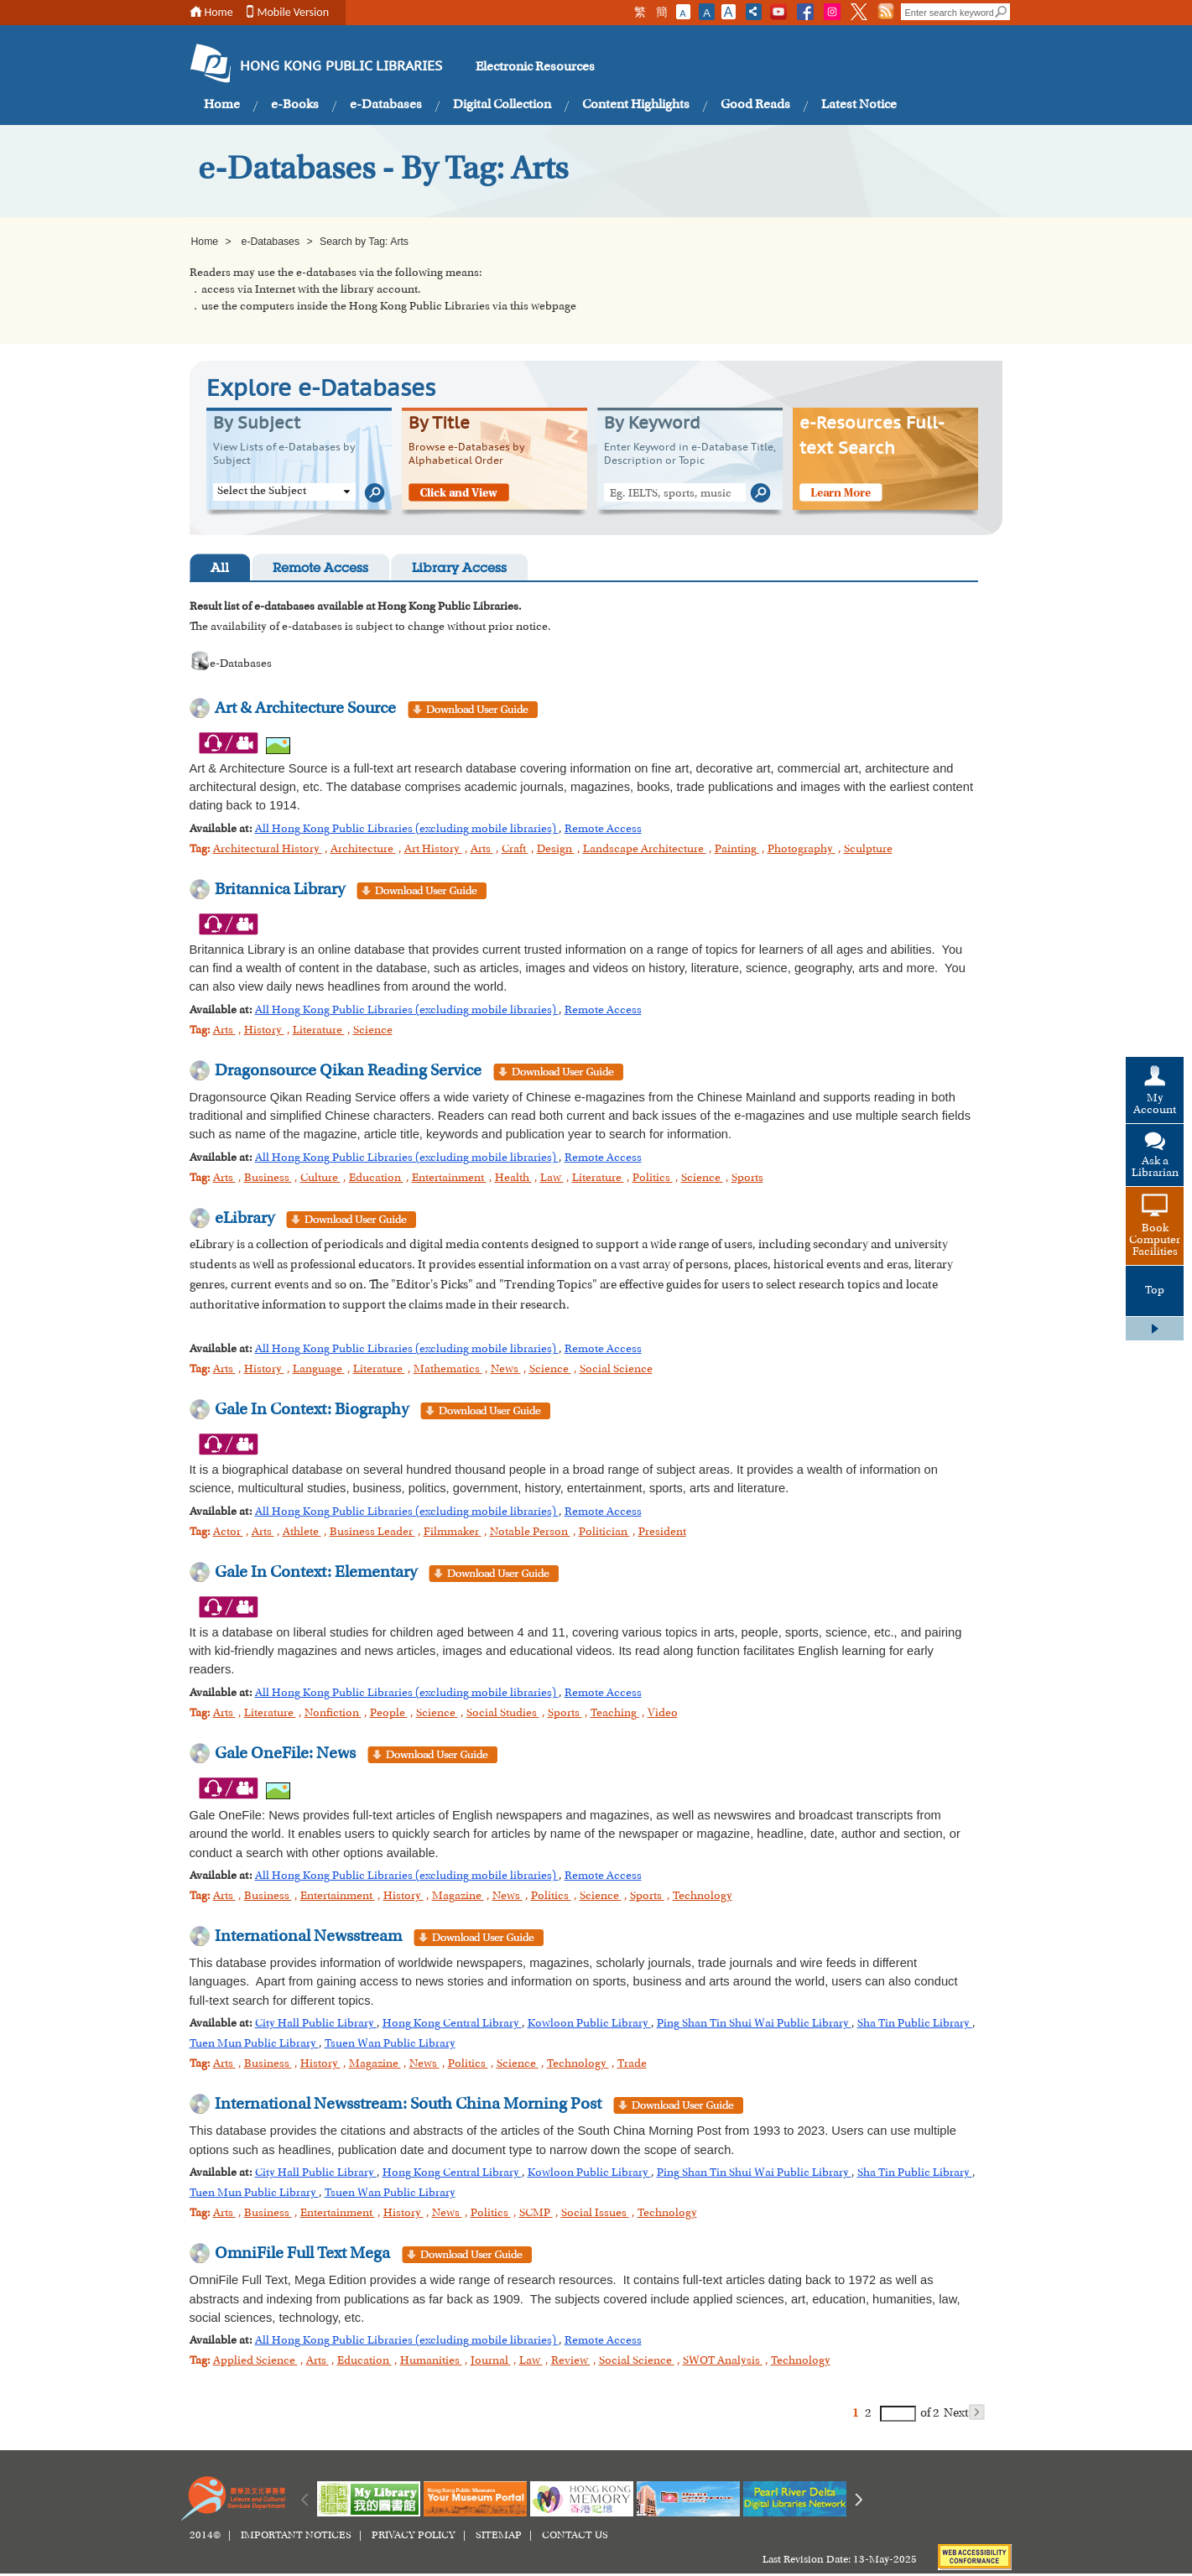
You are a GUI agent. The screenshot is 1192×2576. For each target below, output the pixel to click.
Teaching (615, 1714)
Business (268, 1178)
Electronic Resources (535, 67)
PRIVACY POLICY (413, 2536)
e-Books (295, 105)
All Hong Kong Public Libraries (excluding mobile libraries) (407, 829)
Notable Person (530, 1532)
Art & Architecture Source (305, 708)
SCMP (536, 2214)
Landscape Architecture (644, 850)
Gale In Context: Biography (312, 1410)
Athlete (302, 1532)
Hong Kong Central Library (452, 2024)
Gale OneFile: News (285, 1754)
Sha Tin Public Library (914, 2024)
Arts (482, 850)
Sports (747, 1178)
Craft (515, 850)
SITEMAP (499, 2536)
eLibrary (244, 1218)
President (662, 1532)
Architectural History (267, 850)
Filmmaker (452, 1532)
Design (556, 850)
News (506, 1370)
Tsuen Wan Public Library (390, 2044)
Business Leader (372, 1532)
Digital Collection (502, 105)
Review (571, 2361)
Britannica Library (281, 890)
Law (552, 1178)
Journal (491, 2361)
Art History (433, 850)
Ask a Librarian (1155, 1167)
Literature (319, 1031)
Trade (632, 2064)
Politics (652, 1178)
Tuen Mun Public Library (254, 2044)
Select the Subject (261, 491)
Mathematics (448, 1370)
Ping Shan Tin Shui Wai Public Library (754, 2024)
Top (1154, 1291)
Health (513, 1178)
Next (964, 2412)
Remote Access (320, 569)
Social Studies (502, 1714)
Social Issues (595, 2214)
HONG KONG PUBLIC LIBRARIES (341, 67)
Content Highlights (636, 105)
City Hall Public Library (316, 2024)
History (264, 1031)
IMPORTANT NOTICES (296, 2536)
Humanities (431, 2361)
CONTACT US (575, 2536)
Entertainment (449, 1178)
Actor (228, 1532)
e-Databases (386, 105)
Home (219, 12)
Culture (320, 1178)
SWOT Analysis (723, 2361)
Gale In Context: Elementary (316, 1572)
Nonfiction (333, 1714)
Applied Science (255, 2361)
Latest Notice (859, 105)
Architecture (363, 850)
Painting (737, 850)
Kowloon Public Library (589, 2024)
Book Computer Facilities (1154, 1240)
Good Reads (755, 105)
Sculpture (868, 850)
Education (376, 1178)
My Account (1154, 1104)
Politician (604, 1532)
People (389, 1714)
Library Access (459, 569)
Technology (702, 1896)
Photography (801, 850)
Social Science (616, 1370)
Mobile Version (294, 12)
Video (663, 1714)
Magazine (458, 1896)
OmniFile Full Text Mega (302, 2254)
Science (373, 1031)
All (220, 569)
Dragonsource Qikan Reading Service (348, 1071)
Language (319, 1370)
